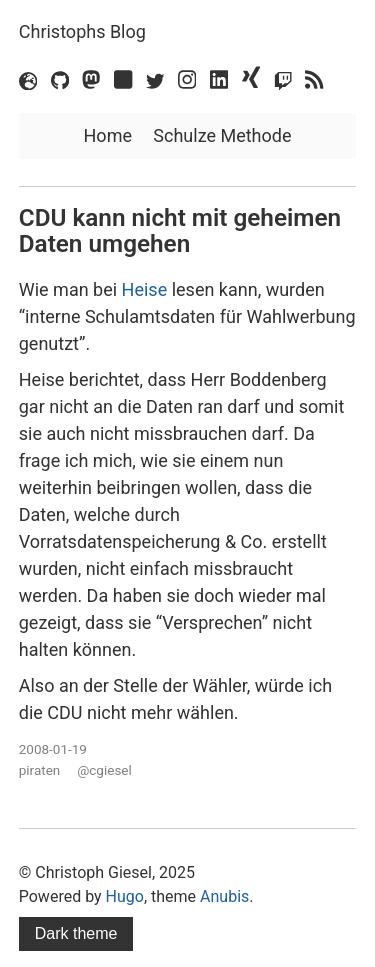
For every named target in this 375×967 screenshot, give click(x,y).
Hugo (125, 896)
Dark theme (76, 933)
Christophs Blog (82, 31)
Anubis (224, 896)
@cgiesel (104, 770)
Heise (145, 289)
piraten (40, 770)
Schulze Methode (222, 135)
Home (108, 135)
